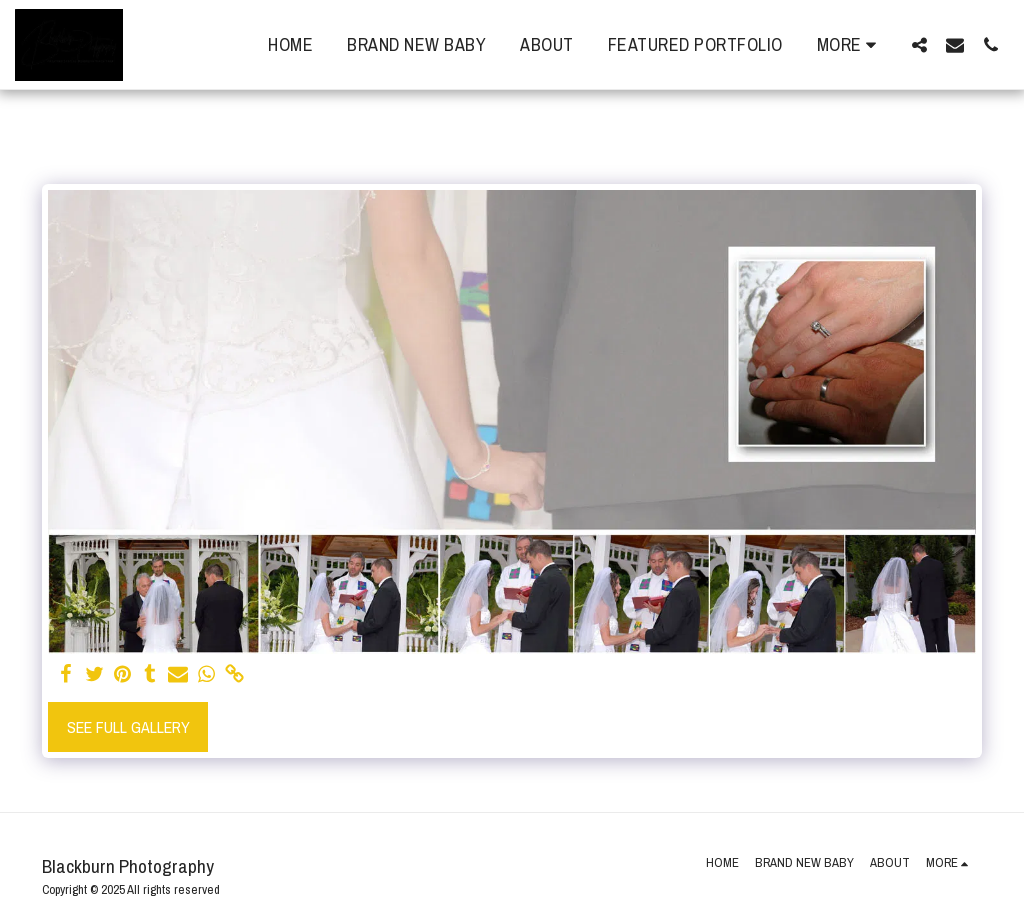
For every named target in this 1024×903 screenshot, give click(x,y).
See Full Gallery (128, 727)
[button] (919, 44)
